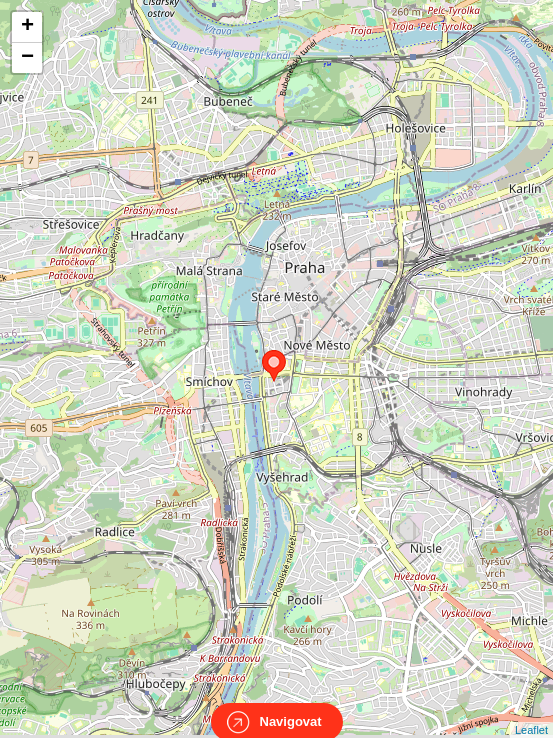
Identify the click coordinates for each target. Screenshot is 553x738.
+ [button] (27, 27)
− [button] (27, 58)
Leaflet (531, 712)
